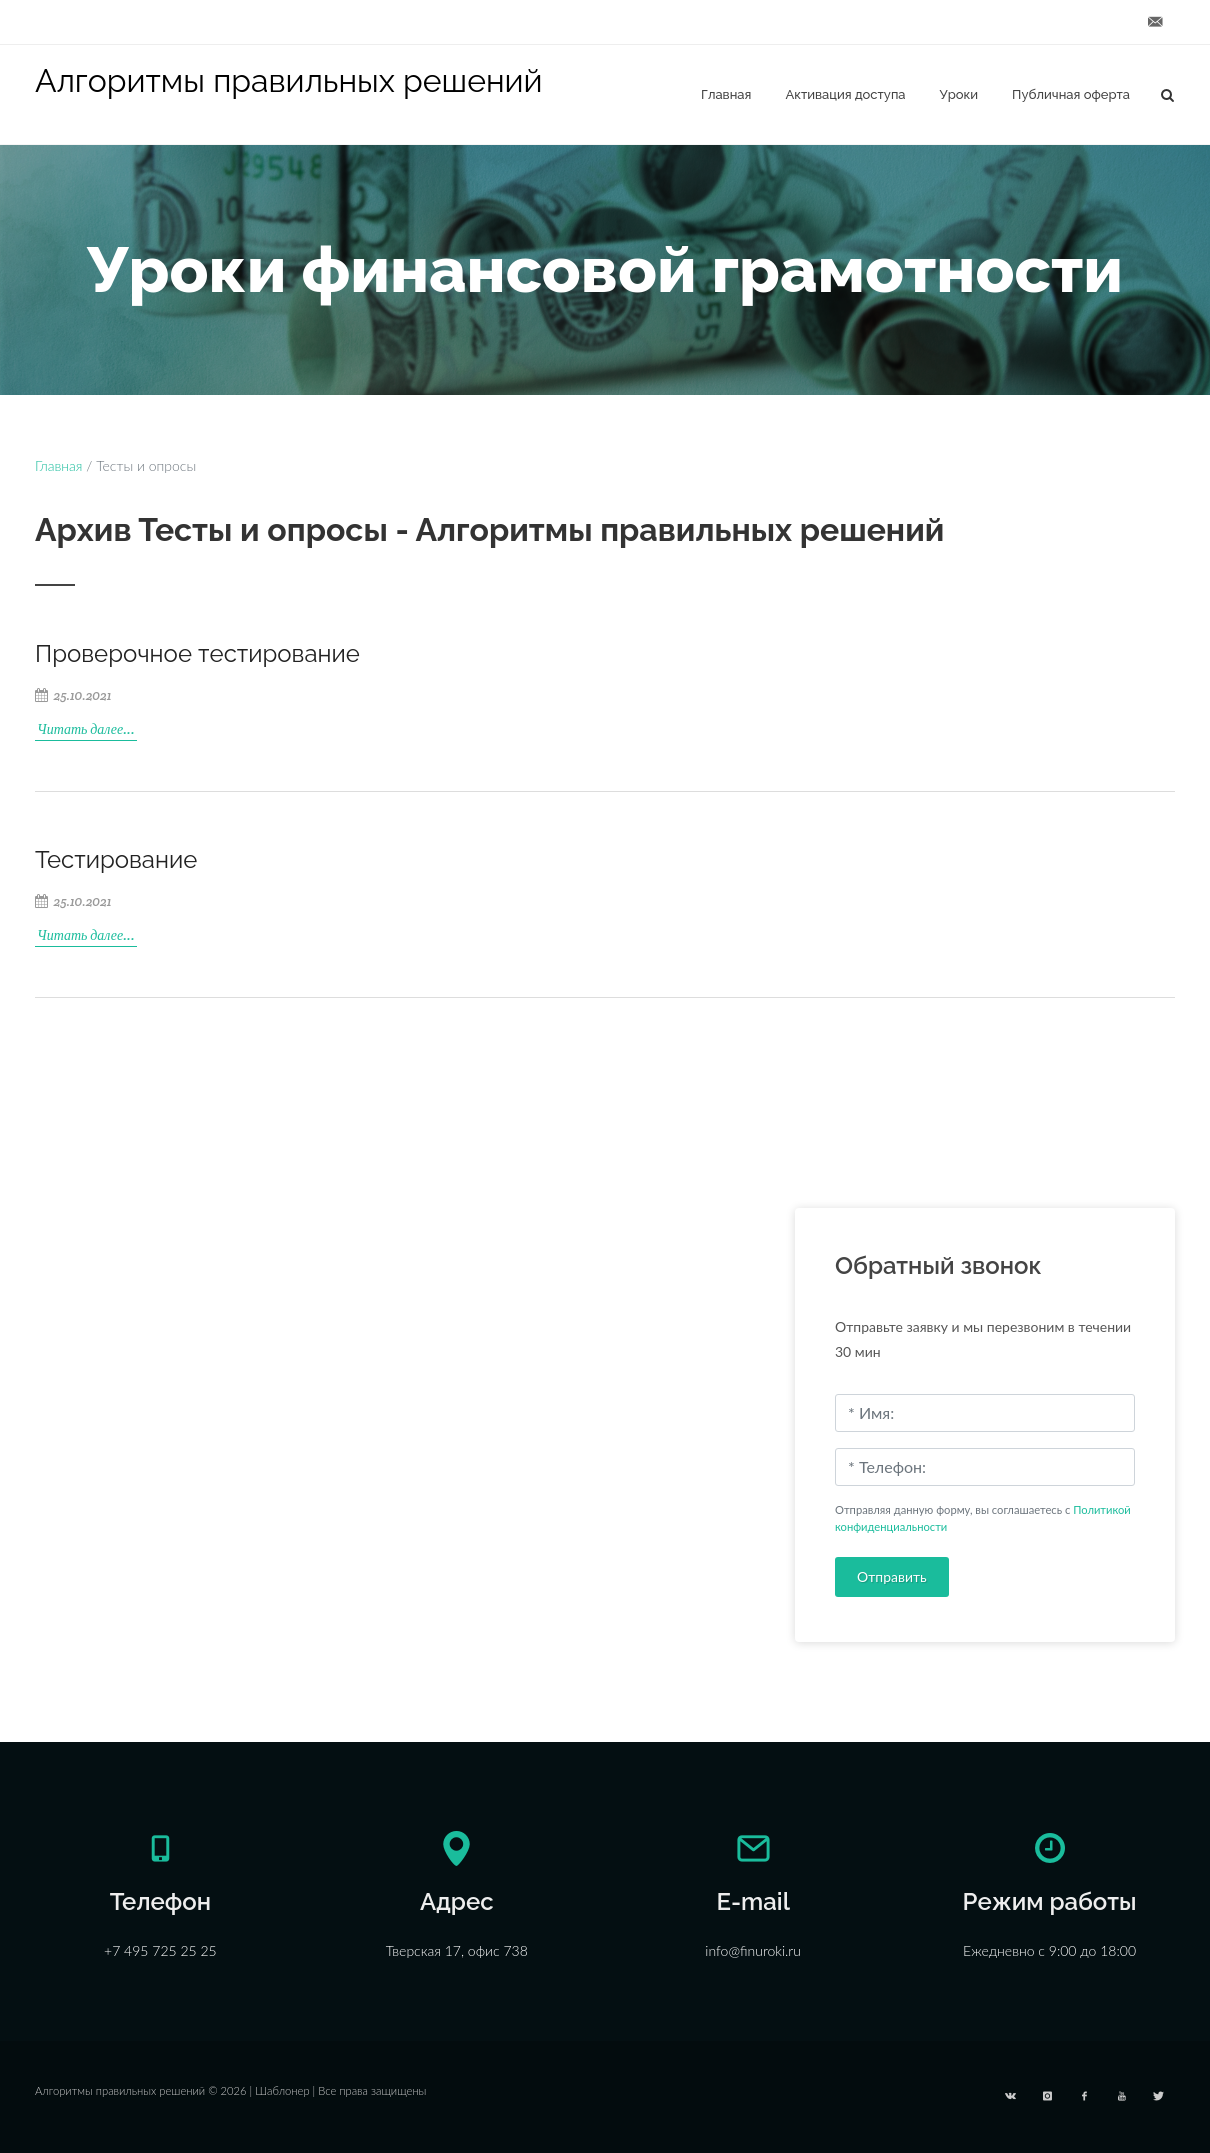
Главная (726, 94)
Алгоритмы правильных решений (289, 81)
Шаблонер (282, 2090)
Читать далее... (86, 729)
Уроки (959, 94)
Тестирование (116, 859)
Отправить (892, 1576)
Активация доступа (845, 94)
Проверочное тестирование (197, 653)
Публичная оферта (1071, 94)
